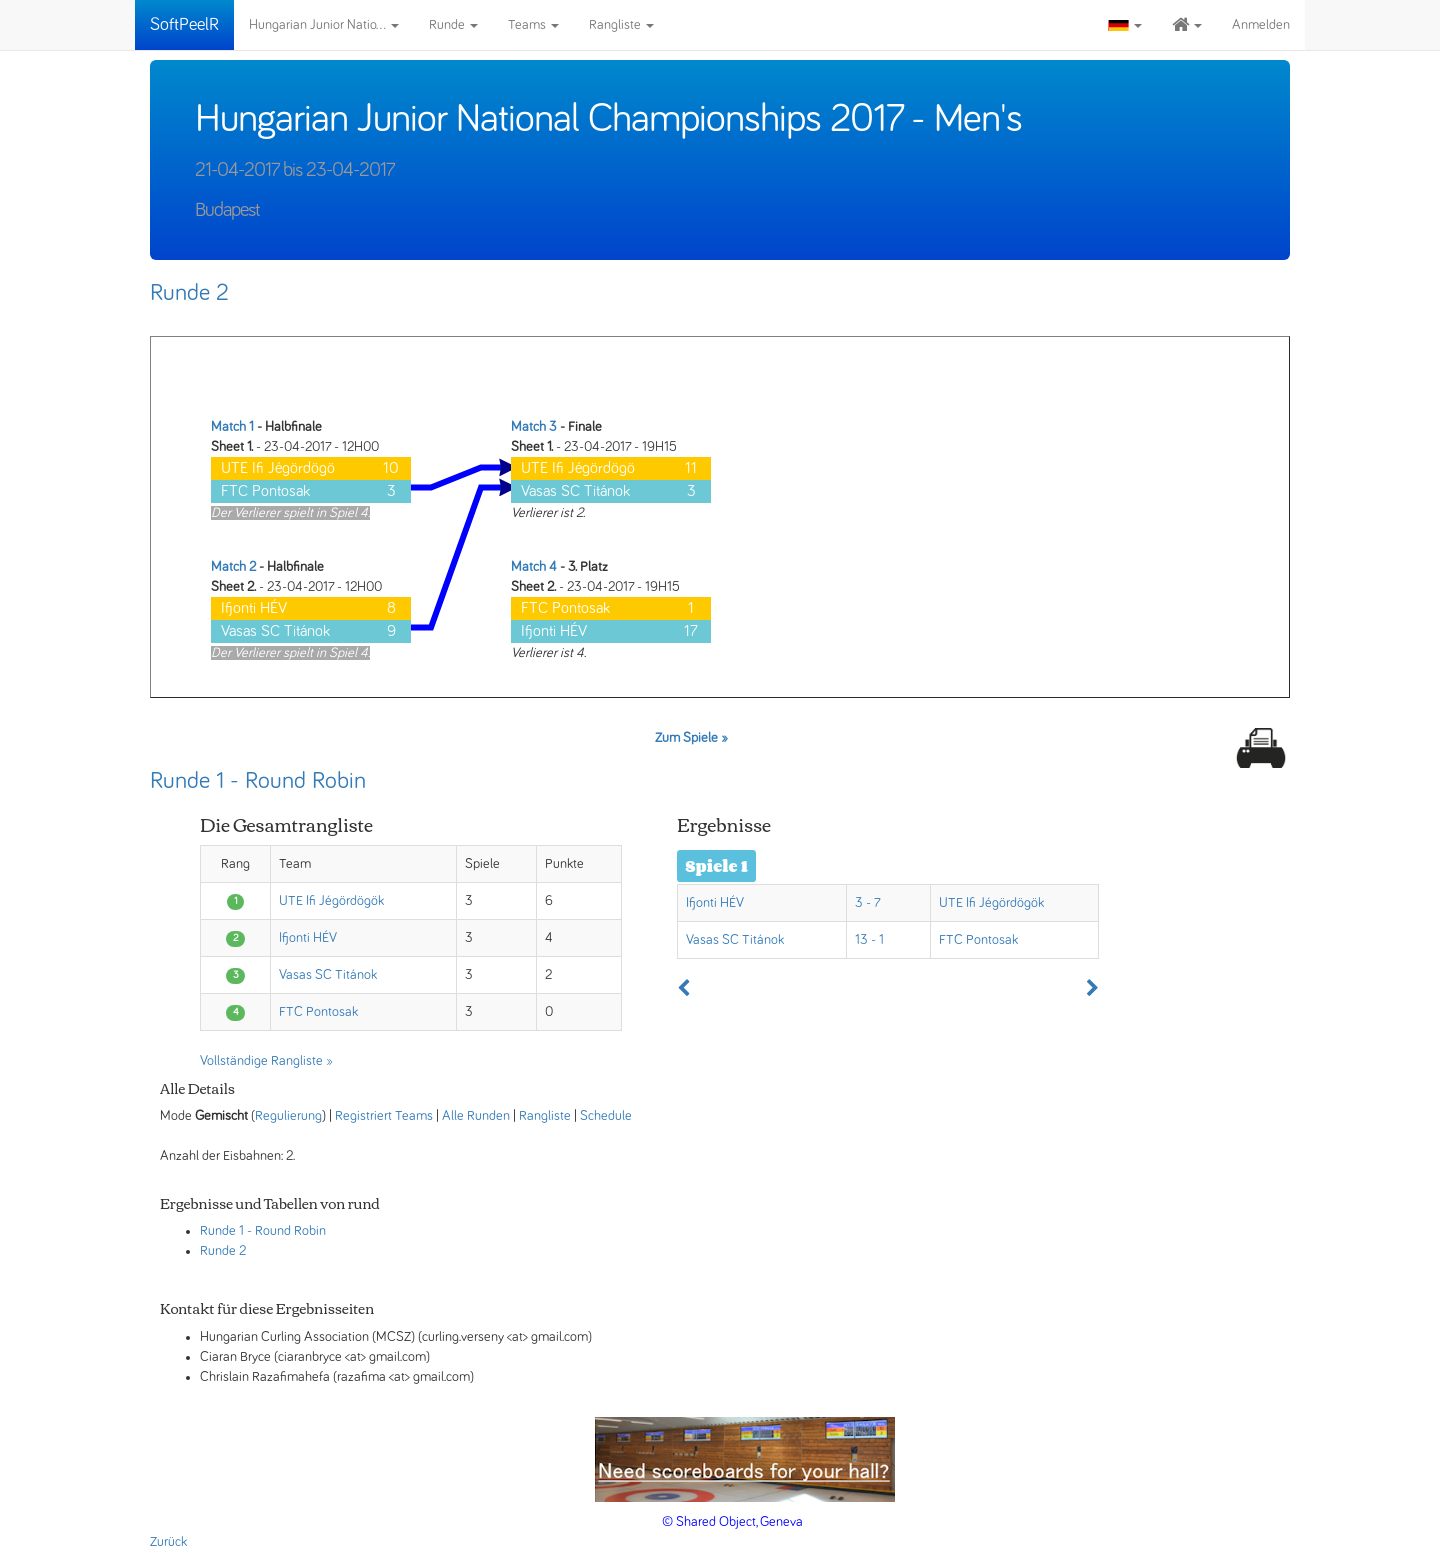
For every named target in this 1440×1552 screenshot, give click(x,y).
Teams (533, 25)
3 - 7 (868, 903)
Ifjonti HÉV (308, 938)
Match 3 (534, 427)
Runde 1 (222, 1231)
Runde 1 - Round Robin (258, 781)
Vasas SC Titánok (328, 975)
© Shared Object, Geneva (732, 1522)
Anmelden (1261, 25)
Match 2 (233, 567)
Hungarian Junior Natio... (324, 25)
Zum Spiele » (691, 738)
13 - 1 (869, 940)
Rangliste (621, 25)
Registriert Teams (384, 1116)
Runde (453, 25)
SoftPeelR (184, 25)
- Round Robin (286, 1231)
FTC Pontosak (318, 1012)
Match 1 (232, 427)
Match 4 (534, 567)
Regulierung (288, 1116)
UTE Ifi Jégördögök (331, 901)
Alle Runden (476, 1116)
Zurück (168, 1542)
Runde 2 (189, 293)
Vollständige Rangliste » (266, 1061)
